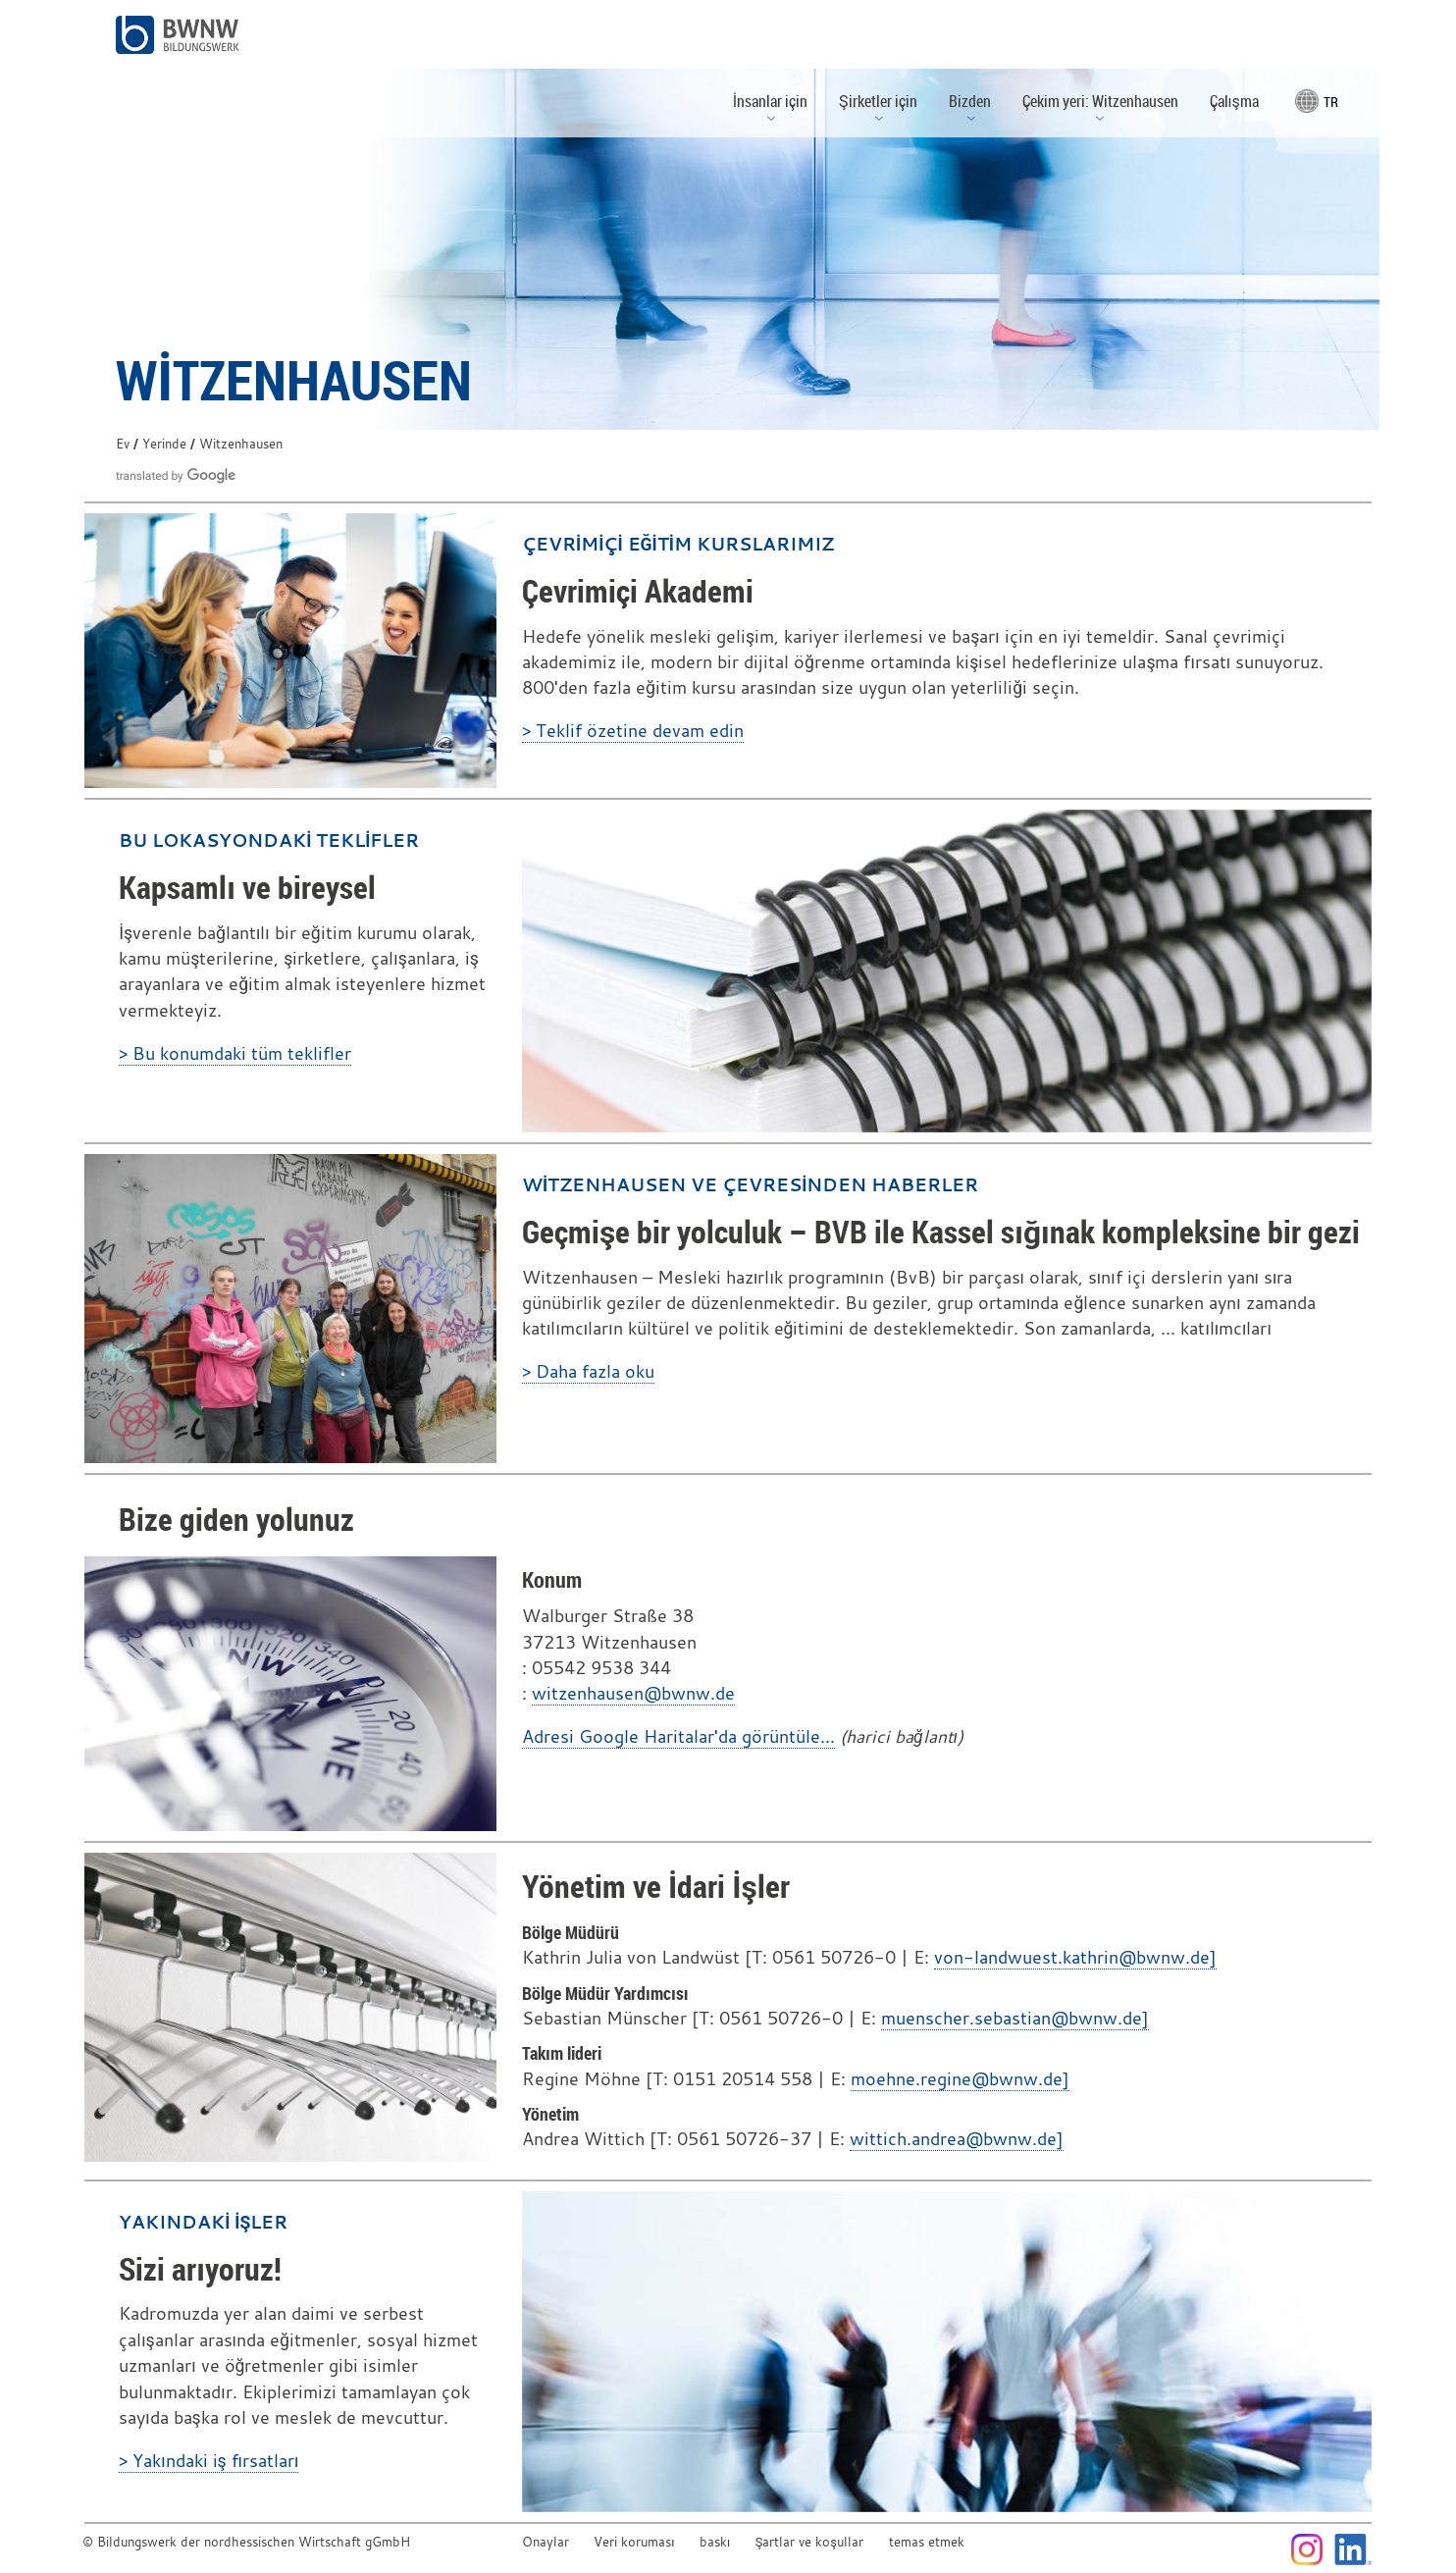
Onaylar (545, 2542)
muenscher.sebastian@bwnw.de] (1015, 2018)
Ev (123, 444)
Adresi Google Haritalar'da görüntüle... (678, 1736)
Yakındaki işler (203, 2221)
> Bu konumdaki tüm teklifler (235, 1053)
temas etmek (926, 2542)
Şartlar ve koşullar (809, 2542)
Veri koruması (634, 2542)
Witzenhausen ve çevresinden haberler (750, 1184)
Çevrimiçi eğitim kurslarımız (678, 543)
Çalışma (1234, 101)
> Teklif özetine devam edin (633, 730)
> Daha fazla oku (588, 1371)
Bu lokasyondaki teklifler (269, 840)
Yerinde (164, 444)
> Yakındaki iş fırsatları (208, 2460)
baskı (715, 2542)
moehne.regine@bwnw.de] (960, 2079)
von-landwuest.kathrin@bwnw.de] (1075, 1957)
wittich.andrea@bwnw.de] (957, 2138)
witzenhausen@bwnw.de (633, 1693)
